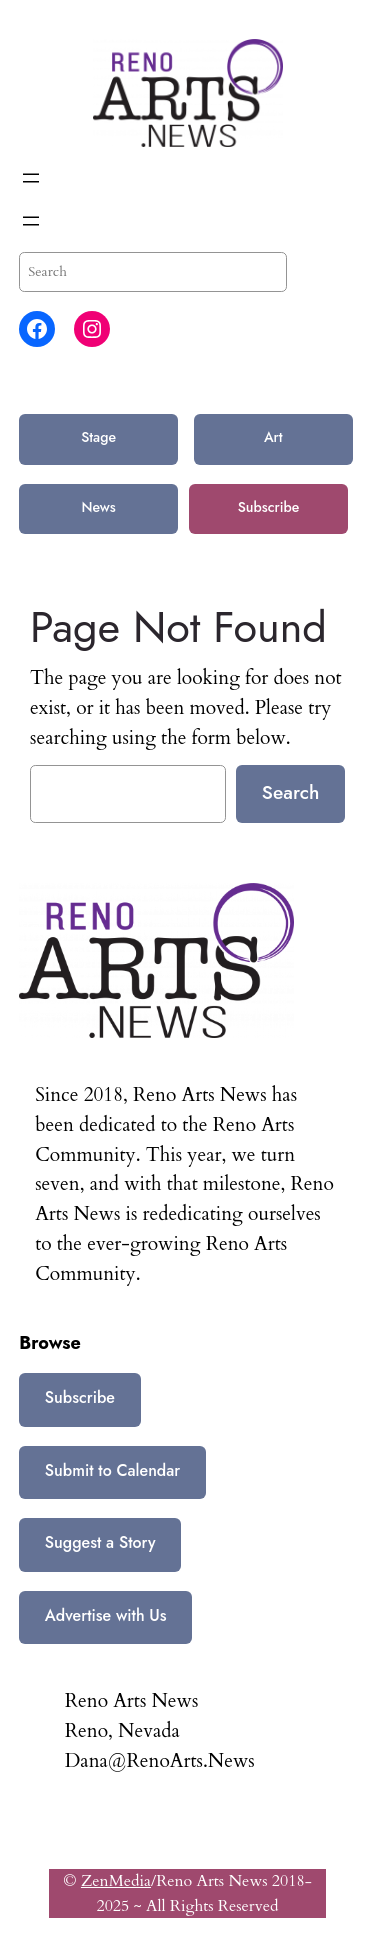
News (98, 507)
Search (291, 792)
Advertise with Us (106, 1615)
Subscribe (269, 507)
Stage (98, 437)
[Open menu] (31, 178)
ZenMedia (116, 1881)
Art (273, 437)
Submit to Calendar (112, 1470)
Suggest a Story (100, 1542)
